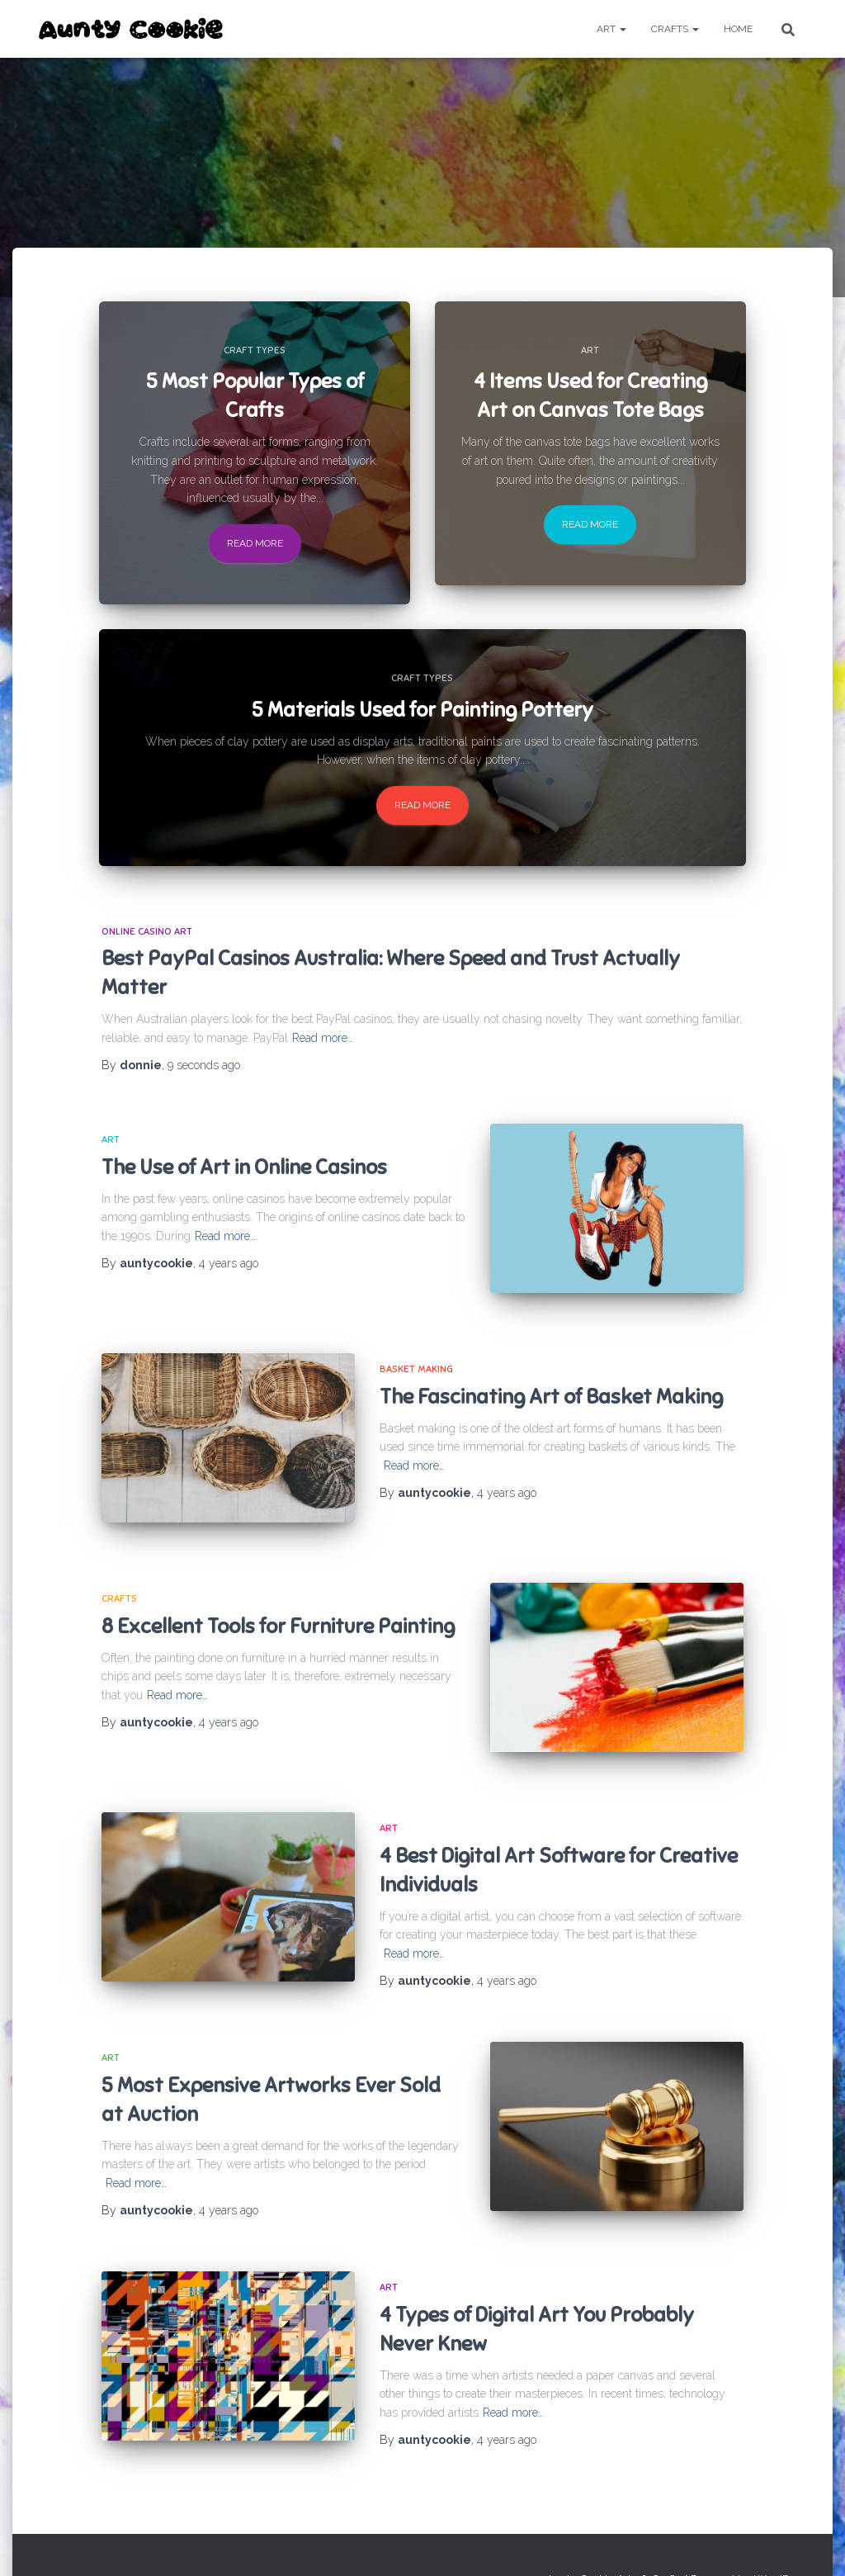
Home (738, 29)
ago (204, 1065)
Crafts (675, 29)
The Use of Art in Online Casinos (244, 1167)
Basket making (416, 1358)
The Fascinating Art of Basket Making (551, 1385)
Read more (255, 543)
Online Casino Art (146, 931)
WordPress (782, 2539)
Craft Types (255, 350)
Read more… (322, 1037)
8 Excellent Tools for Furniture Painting (278, 1604)
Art (611, 29)
